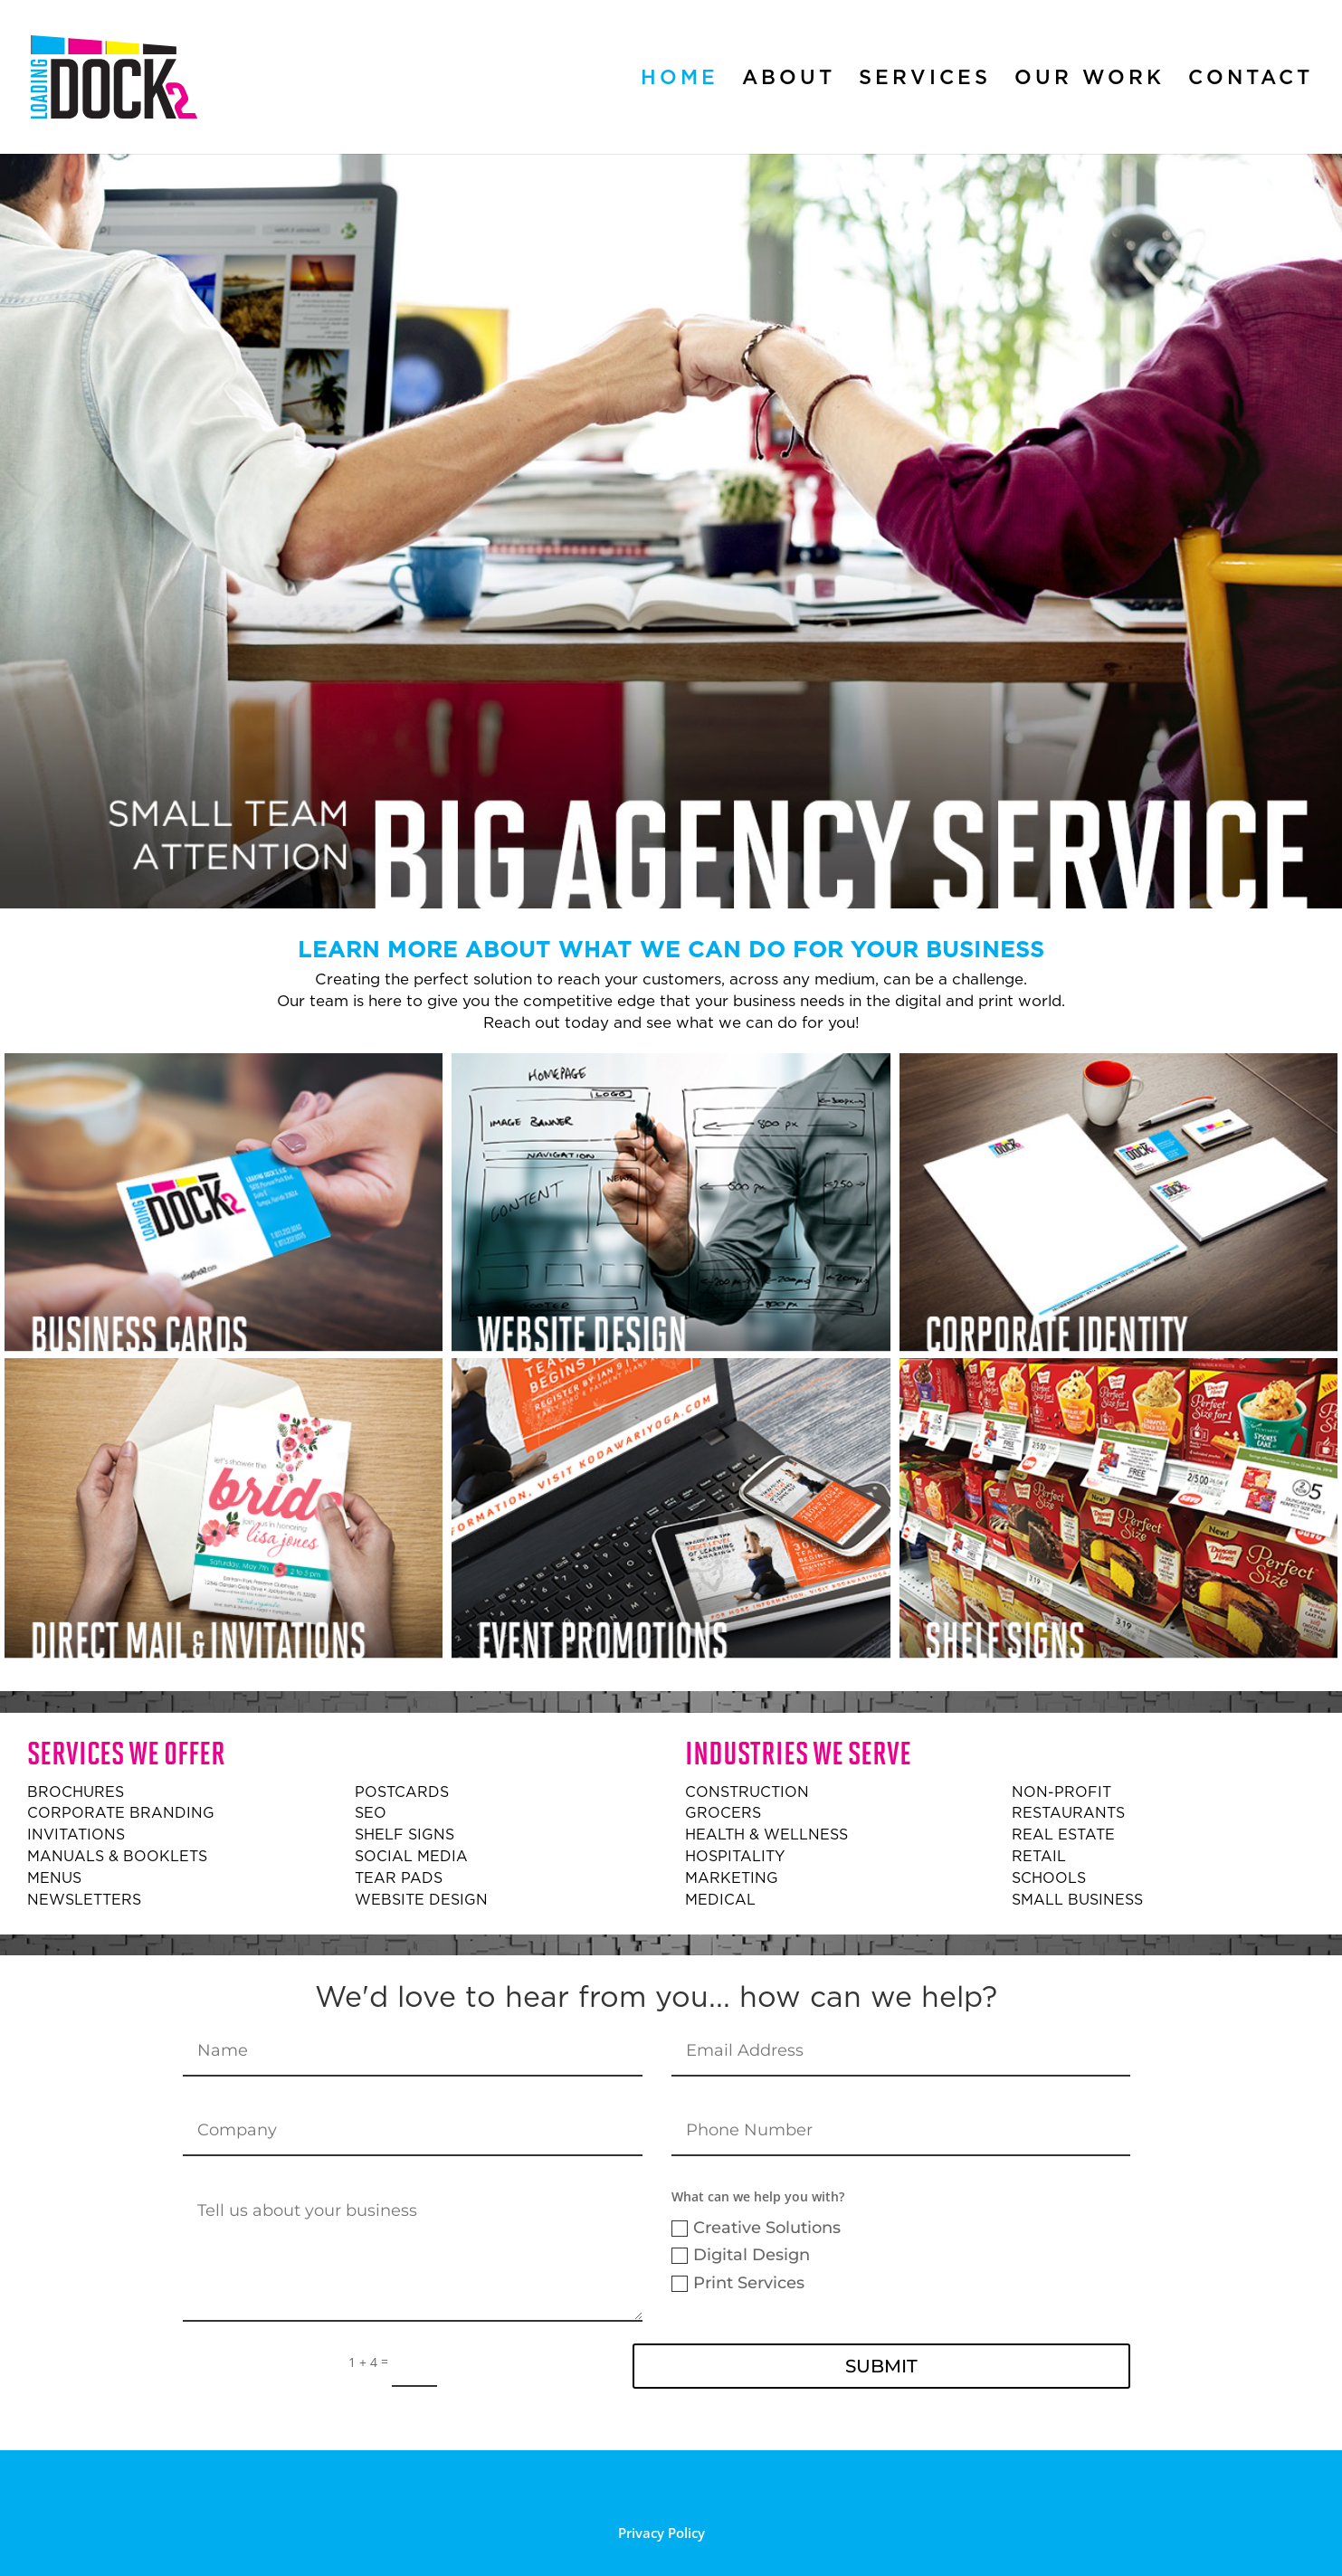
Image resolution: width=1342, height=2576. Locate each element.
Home (680, 80)
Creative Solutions (756, 2228)
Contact (1250, 80)
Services (925, 80)
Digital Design (740, 2255)
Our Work (1089, 80)
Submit (881, 2366)
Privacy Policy (661, 2533)
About (788, 80)
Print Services (737, 2283)
